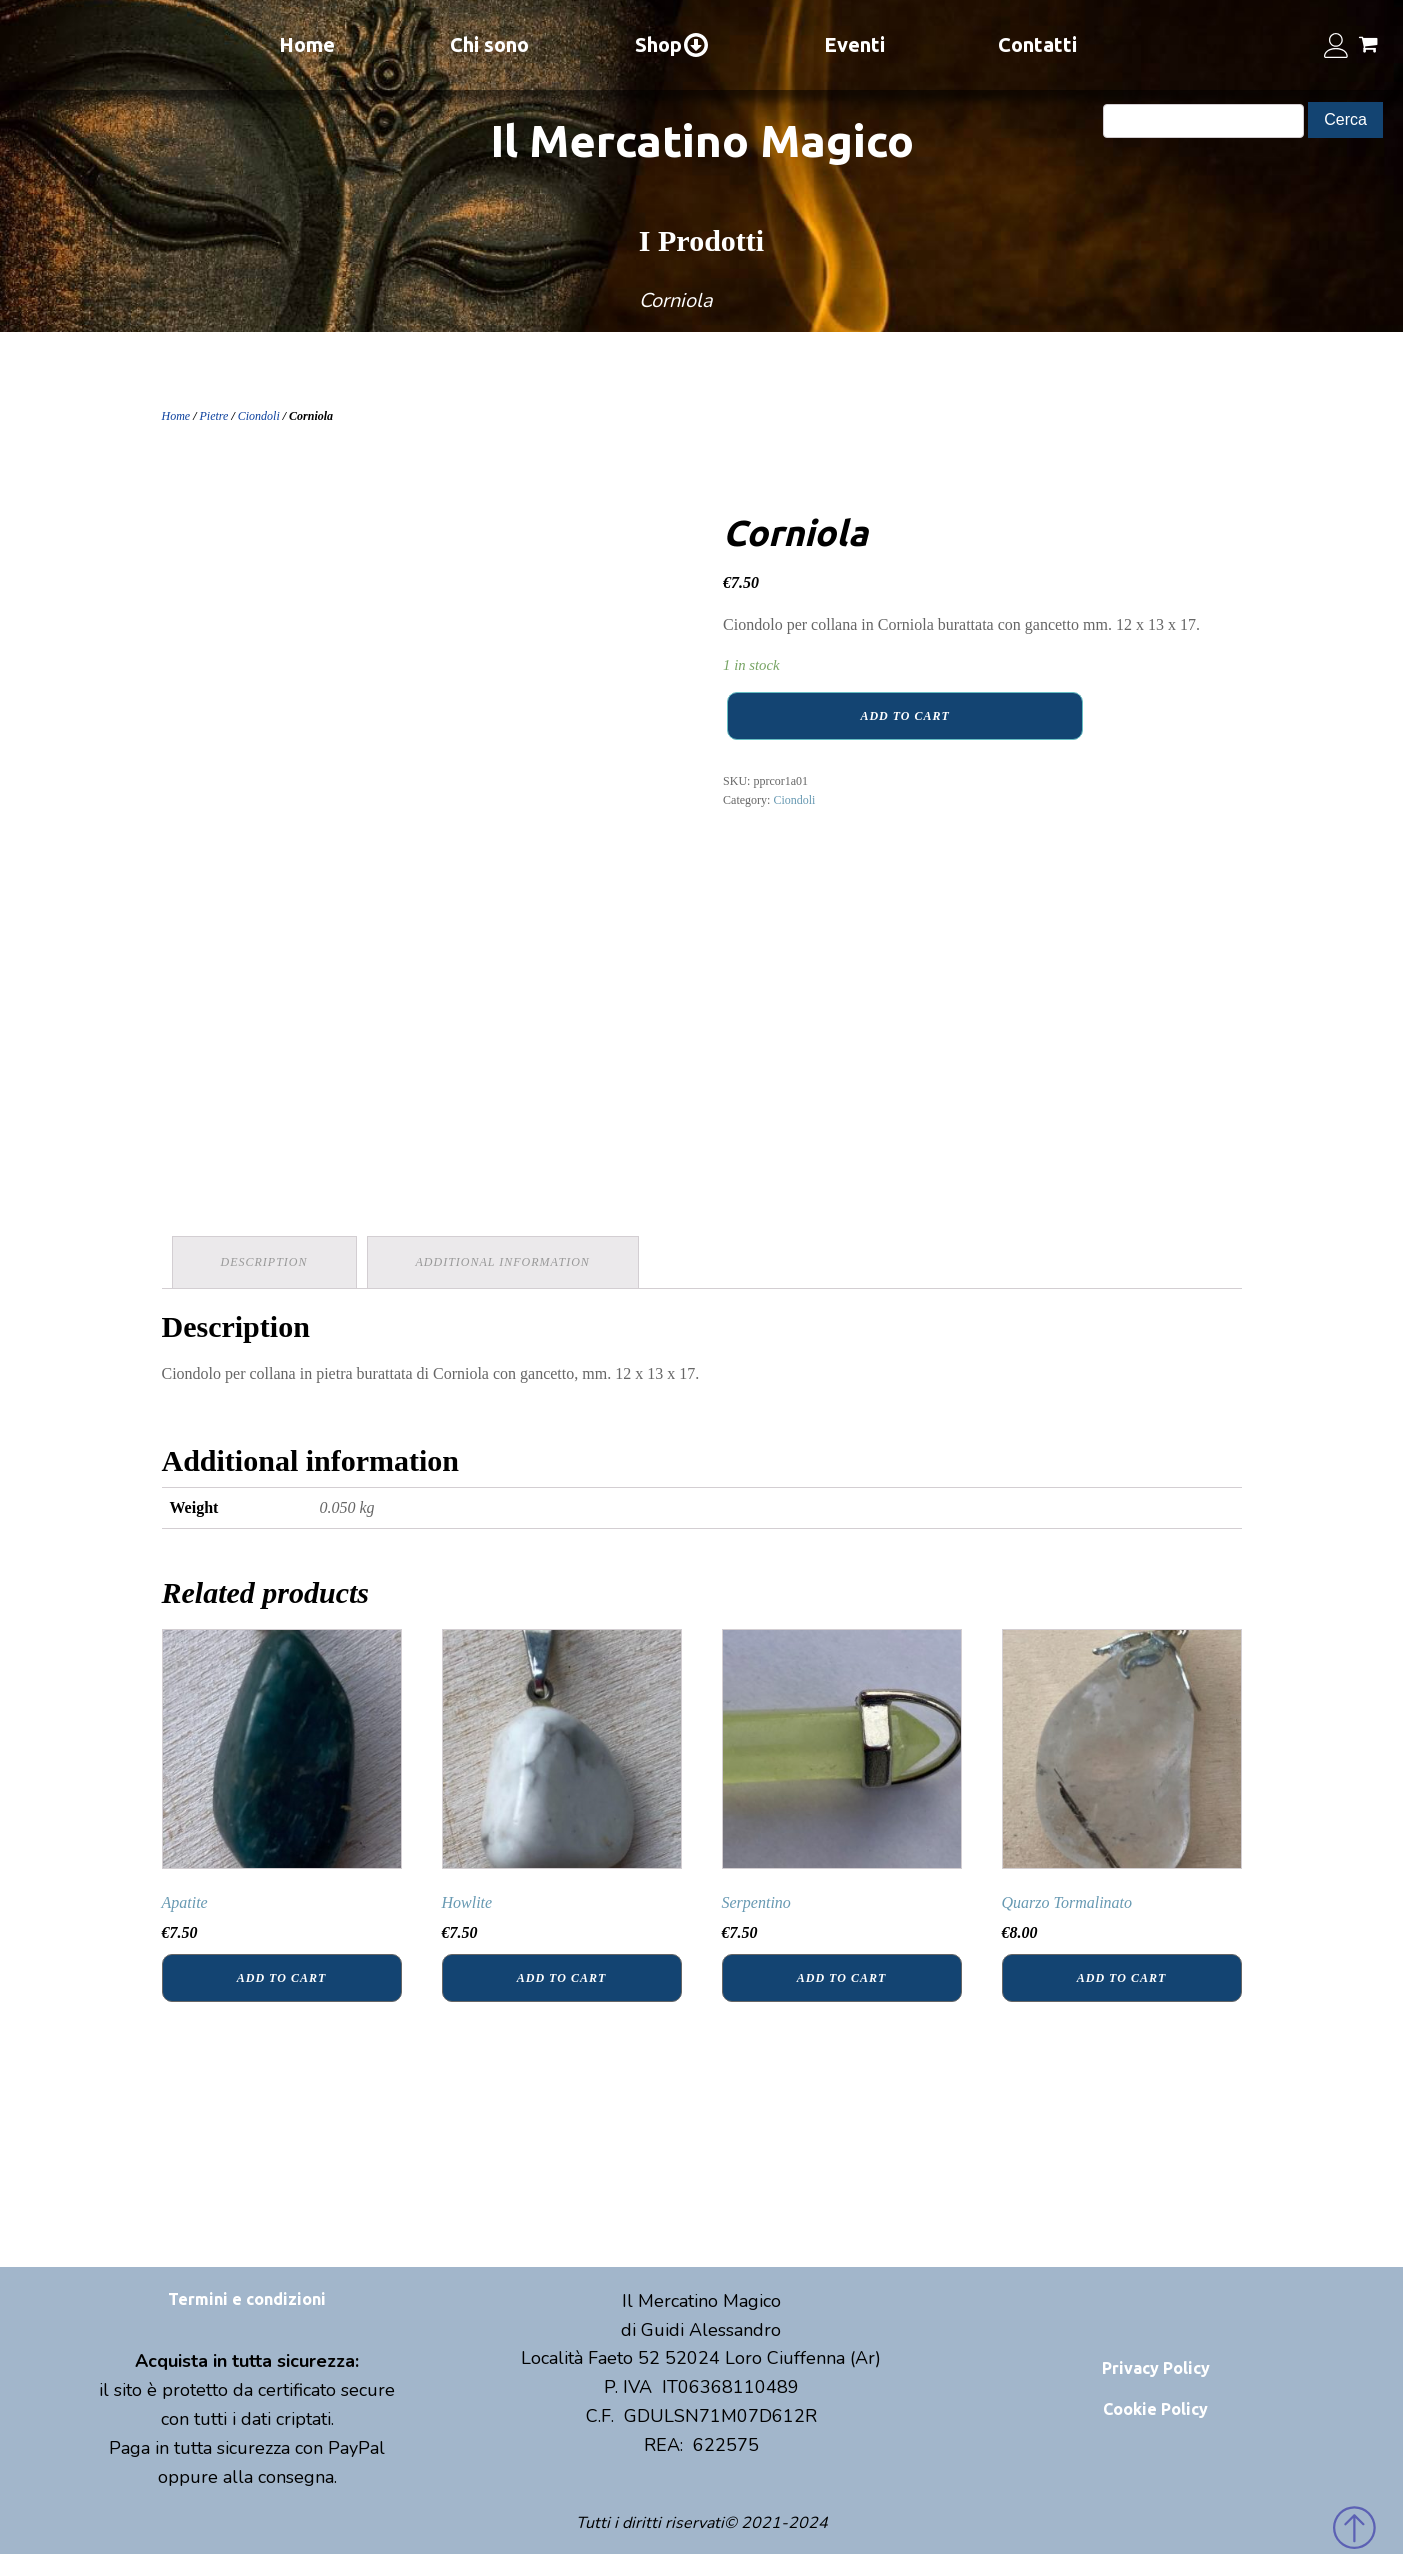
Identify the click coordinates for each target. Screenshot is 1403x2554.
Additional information (503, 1262)
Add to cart (904, 716)
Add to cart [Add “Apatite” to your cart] (281, 1978)
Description (264, 1262)
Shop (672, 45)
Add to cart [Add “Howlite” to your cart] (561, 1978)
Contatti (1037, 44)
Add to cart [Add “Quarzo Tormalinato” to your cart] (1121, 1978)
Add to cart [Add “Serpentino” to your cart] (841, 1978)
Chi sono (489, 44)
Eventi (854, 44)
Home (307, 44)
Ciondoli (259, 416)
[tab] (264, 1262)
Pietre (214, 416)
